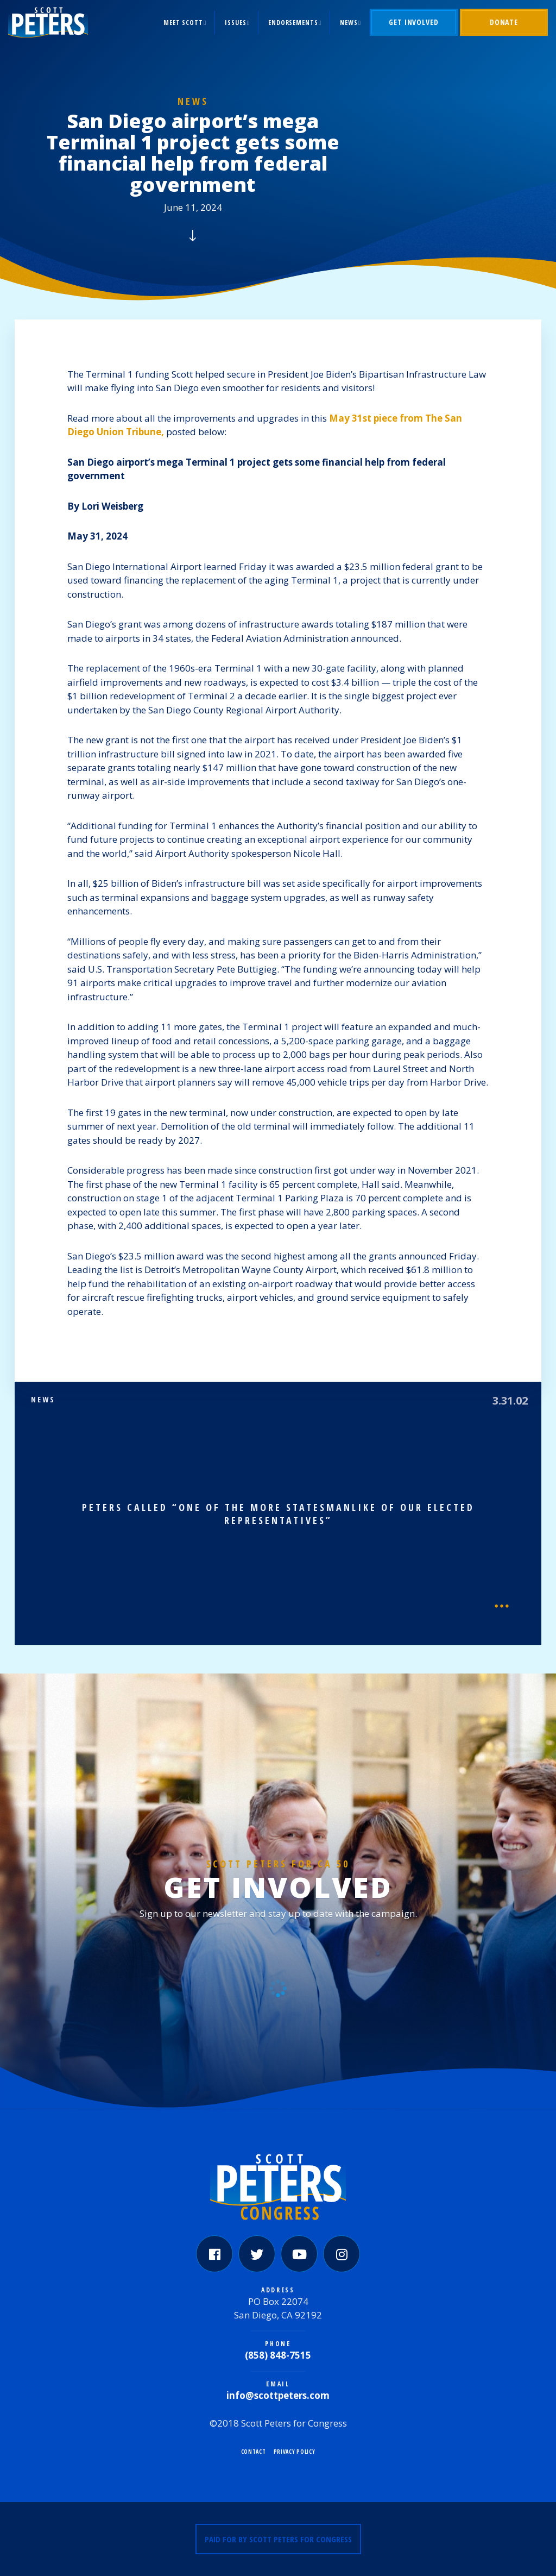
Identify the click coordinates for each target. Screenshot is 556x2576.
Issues (235, 22)
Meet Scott (183, 22)
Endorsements (293, 22)
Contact (253, 2451)
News (349, 22)
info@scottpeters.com (278, 2395)
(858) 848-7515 (278, 2355)
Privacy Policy (294, 2451)
